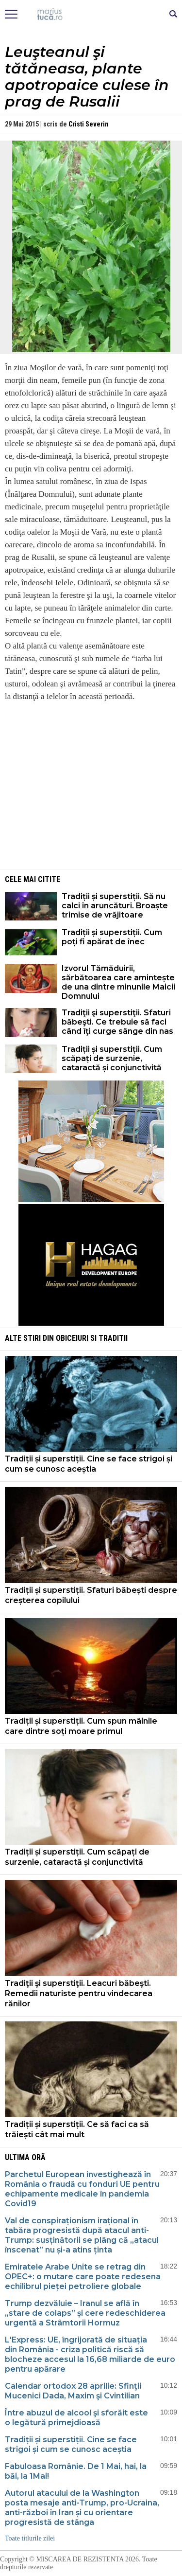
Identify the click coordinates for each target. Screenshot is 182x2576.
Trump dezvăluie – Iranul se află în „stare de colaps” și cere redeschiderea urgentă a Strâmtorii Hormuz (85, 2313)
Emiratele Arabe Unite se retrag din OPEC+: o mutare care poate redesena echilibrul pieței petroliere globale (83, 2276)
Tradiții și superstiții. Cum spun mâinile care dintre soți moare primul (81, 1726)
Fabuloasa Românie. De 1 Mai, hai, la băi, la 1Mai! (76, 2471)
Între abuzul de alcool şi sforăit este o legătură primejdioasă (76, 2417)
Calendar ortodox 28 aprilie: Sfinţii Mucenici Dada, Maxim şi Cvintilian (73, 2390)
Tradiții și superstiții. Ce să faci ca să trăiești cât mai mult (77, 2129)
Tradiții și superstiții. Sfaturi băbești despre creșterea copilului (91, 1595)
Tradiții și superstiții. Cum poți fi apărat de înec (112, 937)
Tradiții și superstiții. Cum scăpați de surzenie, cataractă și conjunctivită (112, 1058)
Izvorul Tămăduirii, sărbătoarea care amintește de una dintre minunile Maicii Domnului (118, 982)
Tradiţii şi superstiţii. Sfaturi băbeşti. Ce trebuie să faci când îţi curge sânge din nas (117, 1022)
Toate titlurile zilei (30, 2538)
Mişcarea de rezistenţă (91, 14)
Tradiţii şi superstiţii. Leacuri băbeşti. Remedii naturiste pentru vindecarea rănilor (78, 1993)
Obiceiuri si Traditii (92, 1338)
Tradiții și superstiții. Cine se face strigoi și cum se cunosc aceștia (88, 1464)
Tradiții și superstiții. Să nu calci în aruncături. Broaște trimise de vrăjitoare (115, 905)
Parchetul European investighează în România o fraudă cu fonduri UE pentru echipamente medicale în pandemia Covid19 (82, 2189)
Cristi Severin (88, 124)
